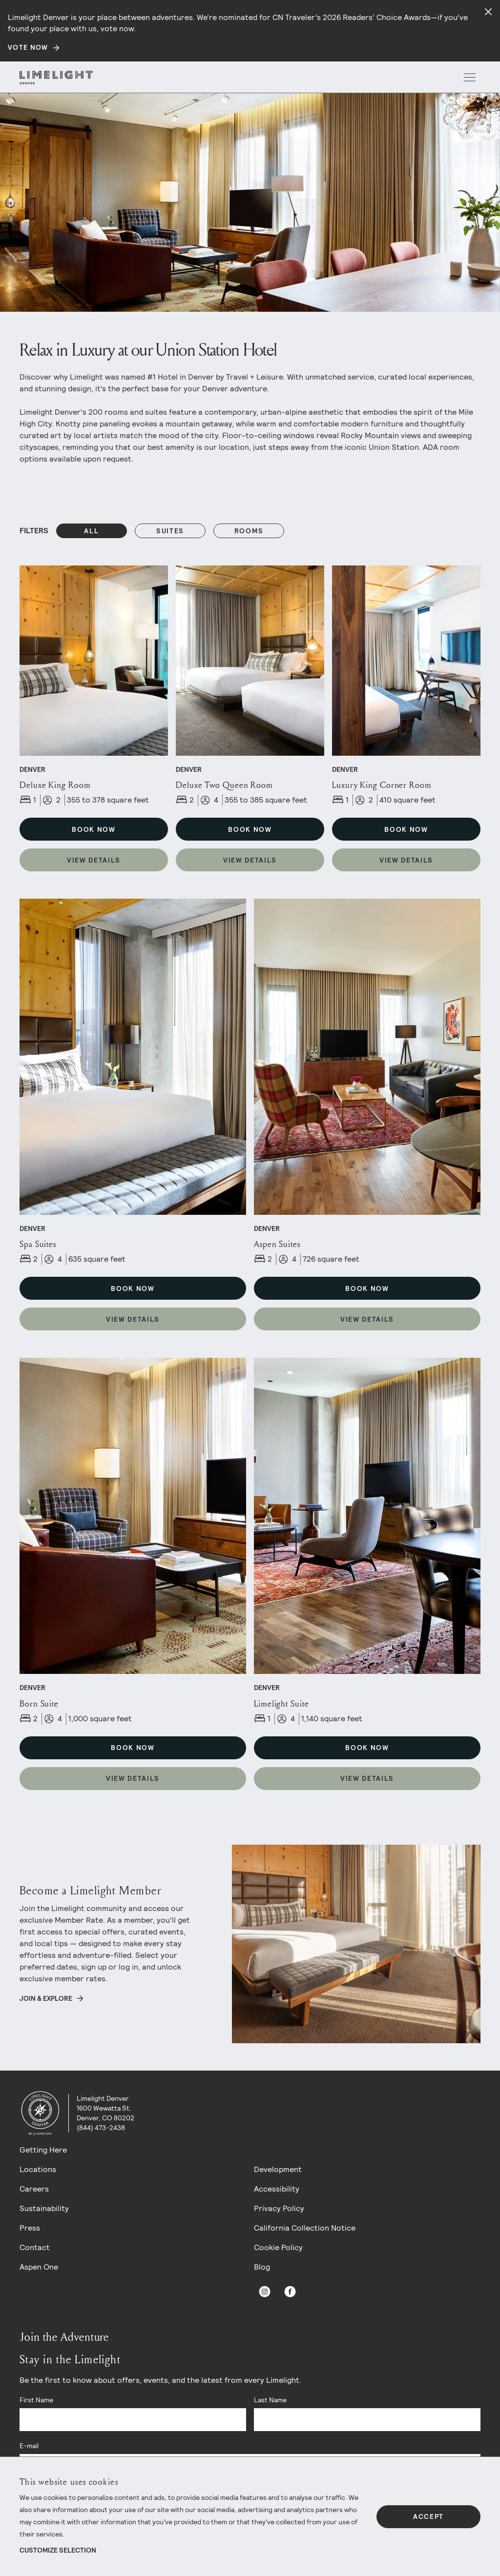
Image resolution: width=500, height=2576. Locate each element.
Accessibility (276, 2189)
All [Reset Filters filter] (91, 530)
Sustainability (44, 2208)
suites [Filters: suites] (170, 530)
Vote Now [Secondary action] (28, 47)
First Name (36, 2399)
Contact (35, 2247)
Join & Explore (46, 1998)
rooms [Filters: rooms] (248, 530)
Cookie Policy (278, 2247)
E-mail (29, 2445)
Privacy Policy (279, 2208)
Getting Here (43, 2150)
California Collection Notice (304, 2228)
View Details (94, 860)
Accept (428, 2516)
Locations (38, 2169)
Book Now (93, 829)
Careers (34, 2189)
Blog (262, 2267)
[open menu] (469, 77)
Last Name (270, 2399)
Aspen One (39, 2267)
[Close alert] (488, 12)
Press (30, 2228)
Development (278, 2169)
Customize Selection (58, 2550)
